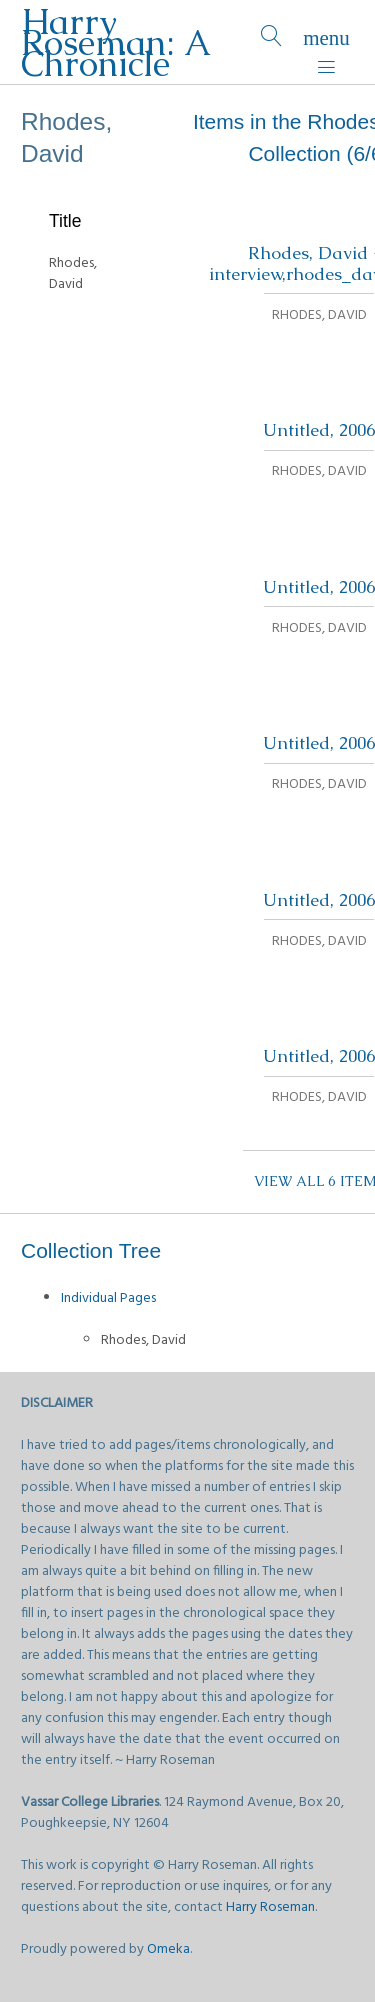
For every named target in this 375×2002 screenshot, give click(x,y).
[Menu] (326, 42)
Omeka (168, 1949)
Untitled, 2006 (319, 430)
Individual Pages (108, 1298)
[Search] (271, 42)
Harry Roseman (270, 1907)
